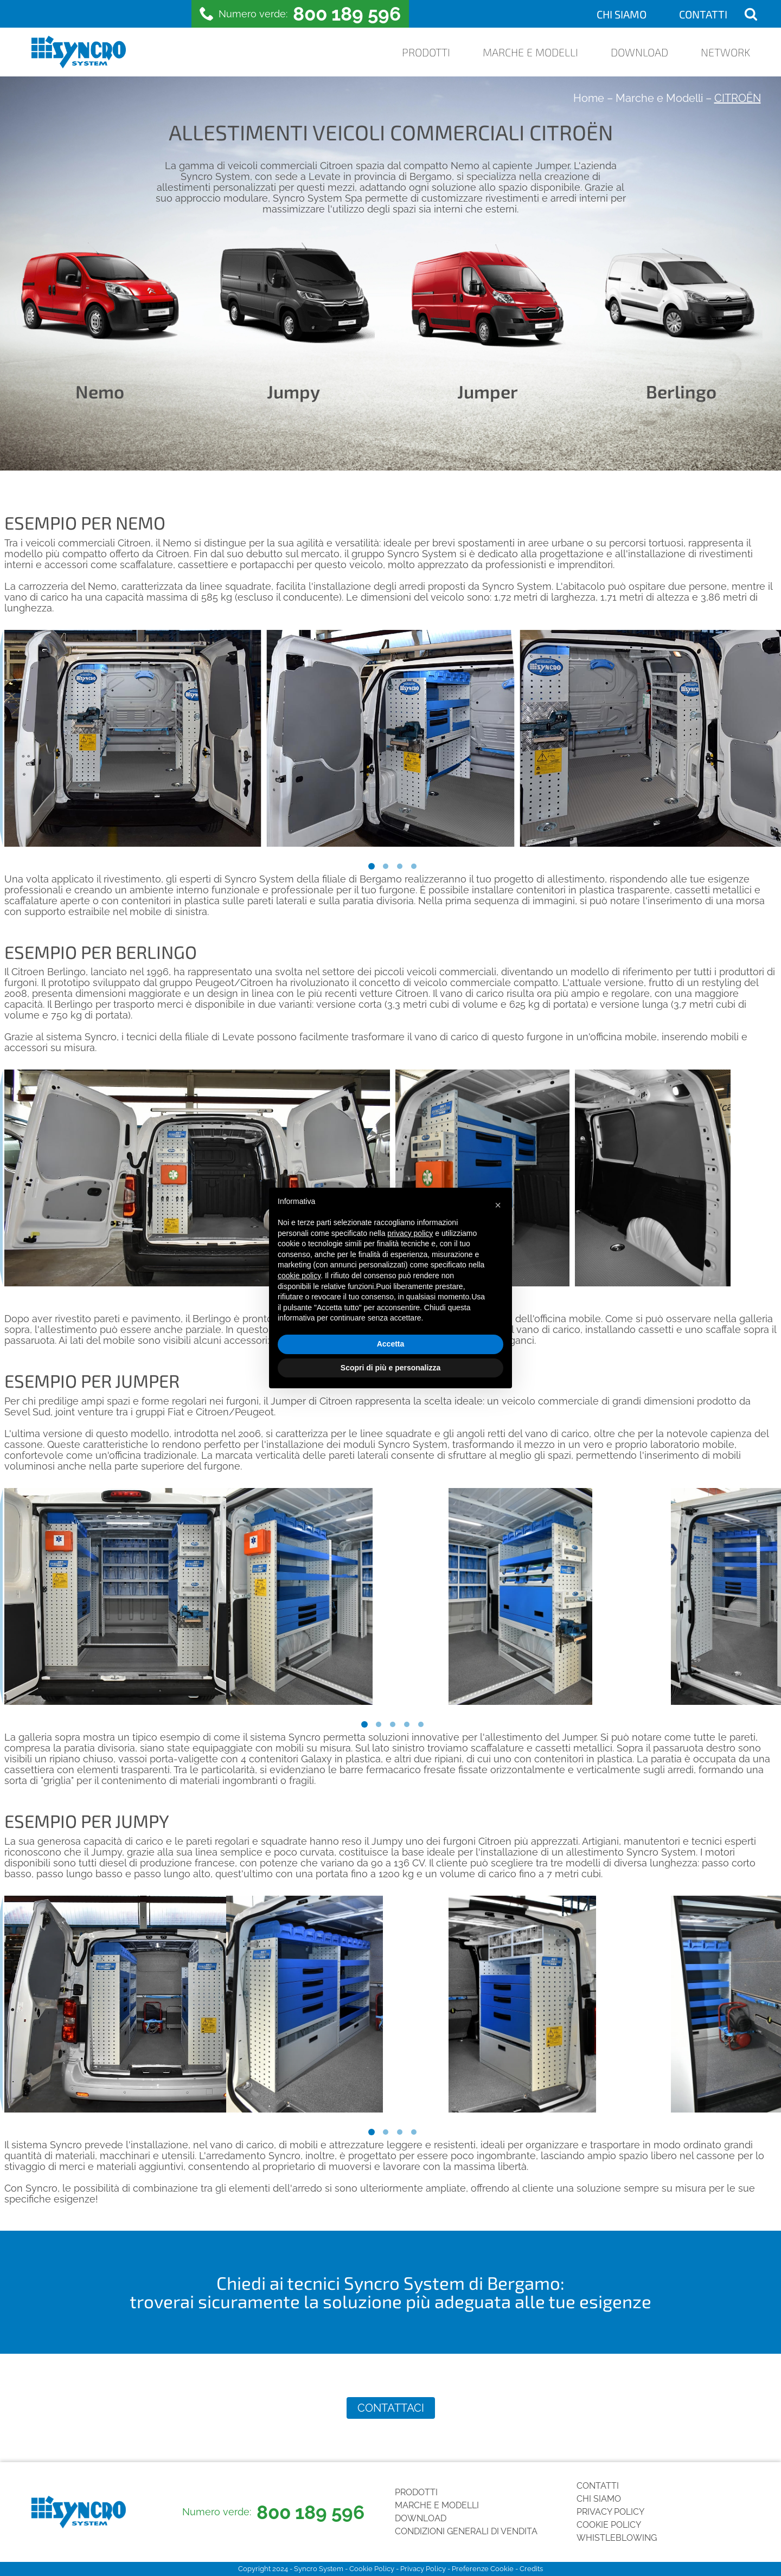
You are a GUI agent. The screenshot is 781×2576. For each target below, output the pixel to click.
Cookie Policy (609, 2525)
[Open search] (751, 14)
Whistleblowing (617, 2538)
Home (588, 98)
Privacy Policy (610, 2512)
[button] (498, 1205)
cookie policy (299, 1275)
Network (725, 52)
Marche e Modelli (530, 52)
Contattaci (390, 2407)
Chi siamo (621, 14)
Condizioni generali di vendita (466, 2531)
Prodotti (426, 52)
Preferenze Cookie (483, 2569)
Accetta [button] (391, 1343)
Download (639, 52)
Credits (531, 2569)
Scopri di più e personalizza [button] (390, 1367)
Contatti (703, 14)
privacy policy (410, 1233)
